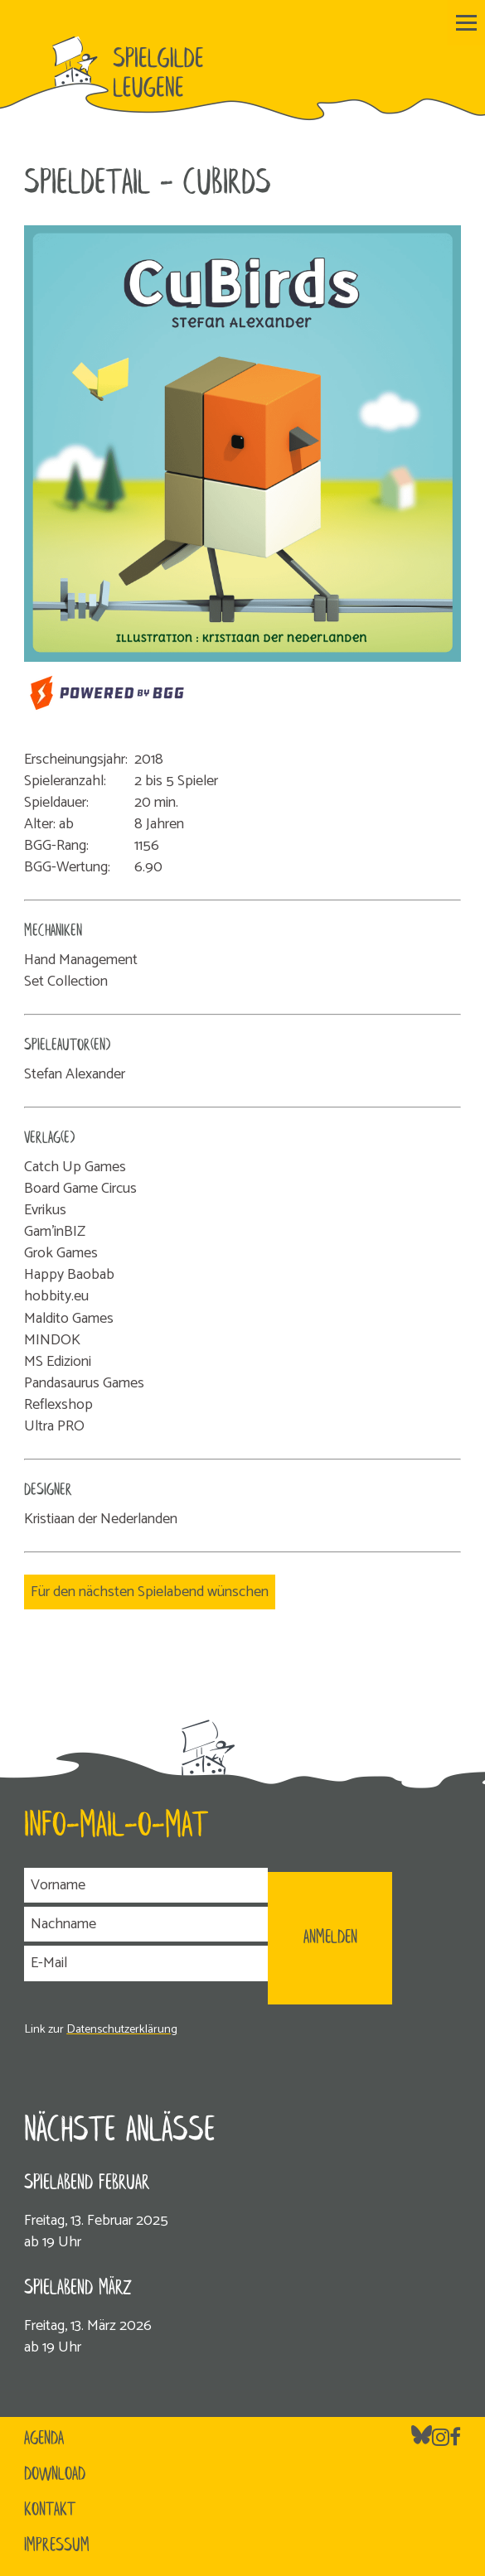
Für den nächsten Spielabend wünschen (150, 1592)
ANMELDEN (330, 1938)
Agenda (44, 2439)
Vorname (58, 1885)
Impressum (57, 2546)
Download (54, 2475)
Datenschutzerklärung (121, 2029)
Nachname (63, 1924)
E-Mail (49, 1963)
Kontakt (49, 2511)
